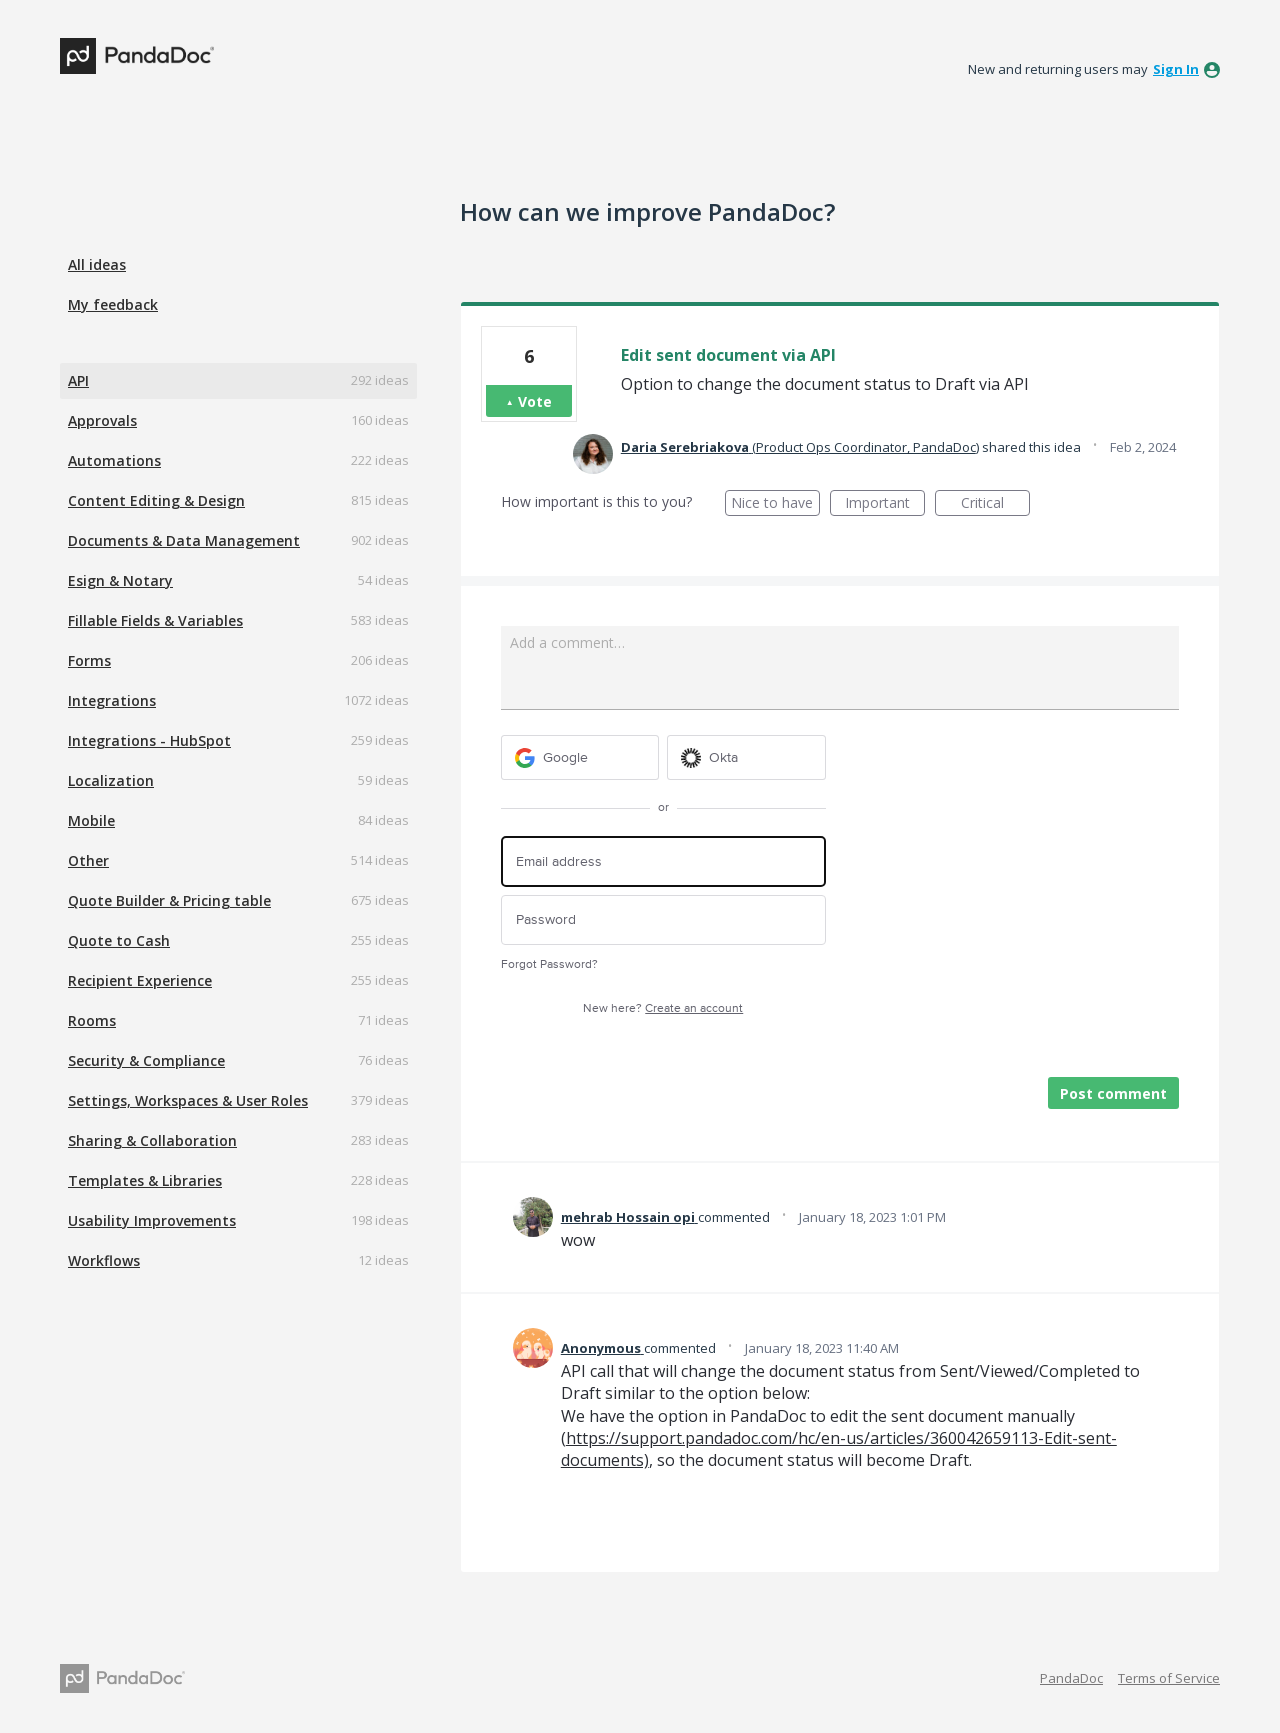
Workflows (104, 1260)
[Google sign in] (580, 757)
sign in (1176, 69)
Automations (114, 460)
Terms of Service (1169, 1678)
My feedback (113, 304)
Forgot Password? (549, 964)
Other (88, 860)
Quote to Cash (119, 940)
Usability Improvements (152, 1220)
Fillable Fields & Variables (155, 620)
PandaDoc (1071, 1678)
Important (885, 504)
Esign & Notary (120, 580)
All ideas (97, 264)
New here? (663, 1008)
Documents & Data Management (184, 540)
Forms (89, 660)
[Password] (663, 920)
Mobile (91, 820)
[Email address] (663, 861)
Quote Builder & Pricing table (169, 900)
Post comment (1113, 1093)
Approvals (102, 420)
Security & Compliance (146, 1060)
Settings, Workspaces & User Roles (188, 1100)
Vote (535, 401)
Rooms (92, 1020)
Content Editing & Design (156, 500)
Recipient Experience (140, 980)
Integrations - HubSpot (149, 740)
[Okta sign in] (746, 757)
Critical (995, 504)
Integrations (112, 700)
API (78, 380)
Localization (111, 780)
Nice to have (775, 504)
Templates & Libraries (145, 1180)
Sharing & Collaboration (152, 1140)
